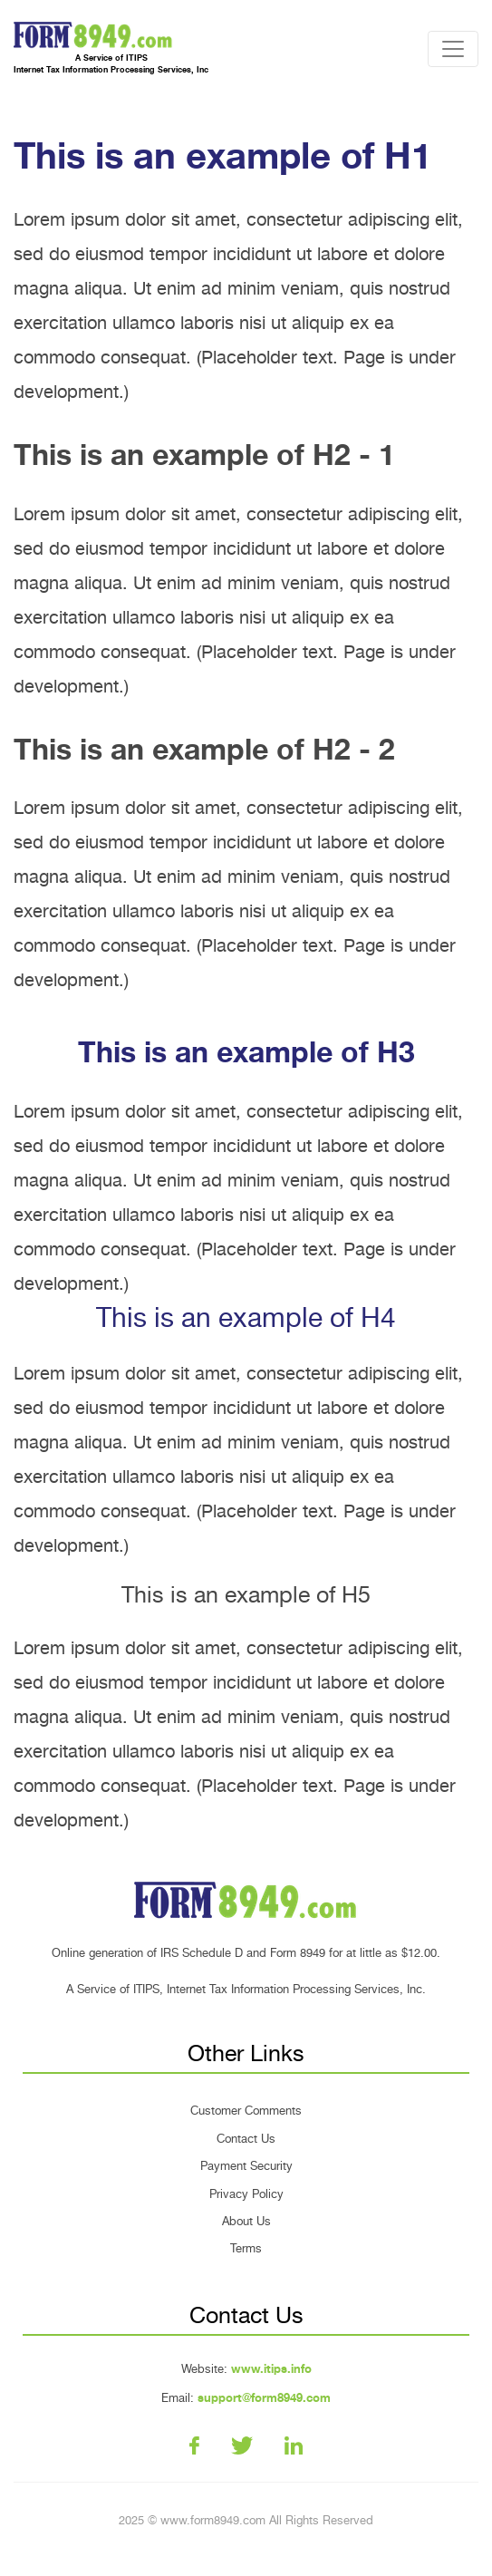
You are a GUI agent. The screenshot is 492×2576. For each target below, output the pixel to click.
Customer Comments (246, 2110)
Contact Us (246, 2138)
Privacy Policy (246, 2194)
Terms (246, 2248)
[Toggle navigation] (453, 49)
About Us (246, 2221)
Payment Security (246, 2166)
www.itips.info (271, 2369)
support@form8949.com (264, 2398)
